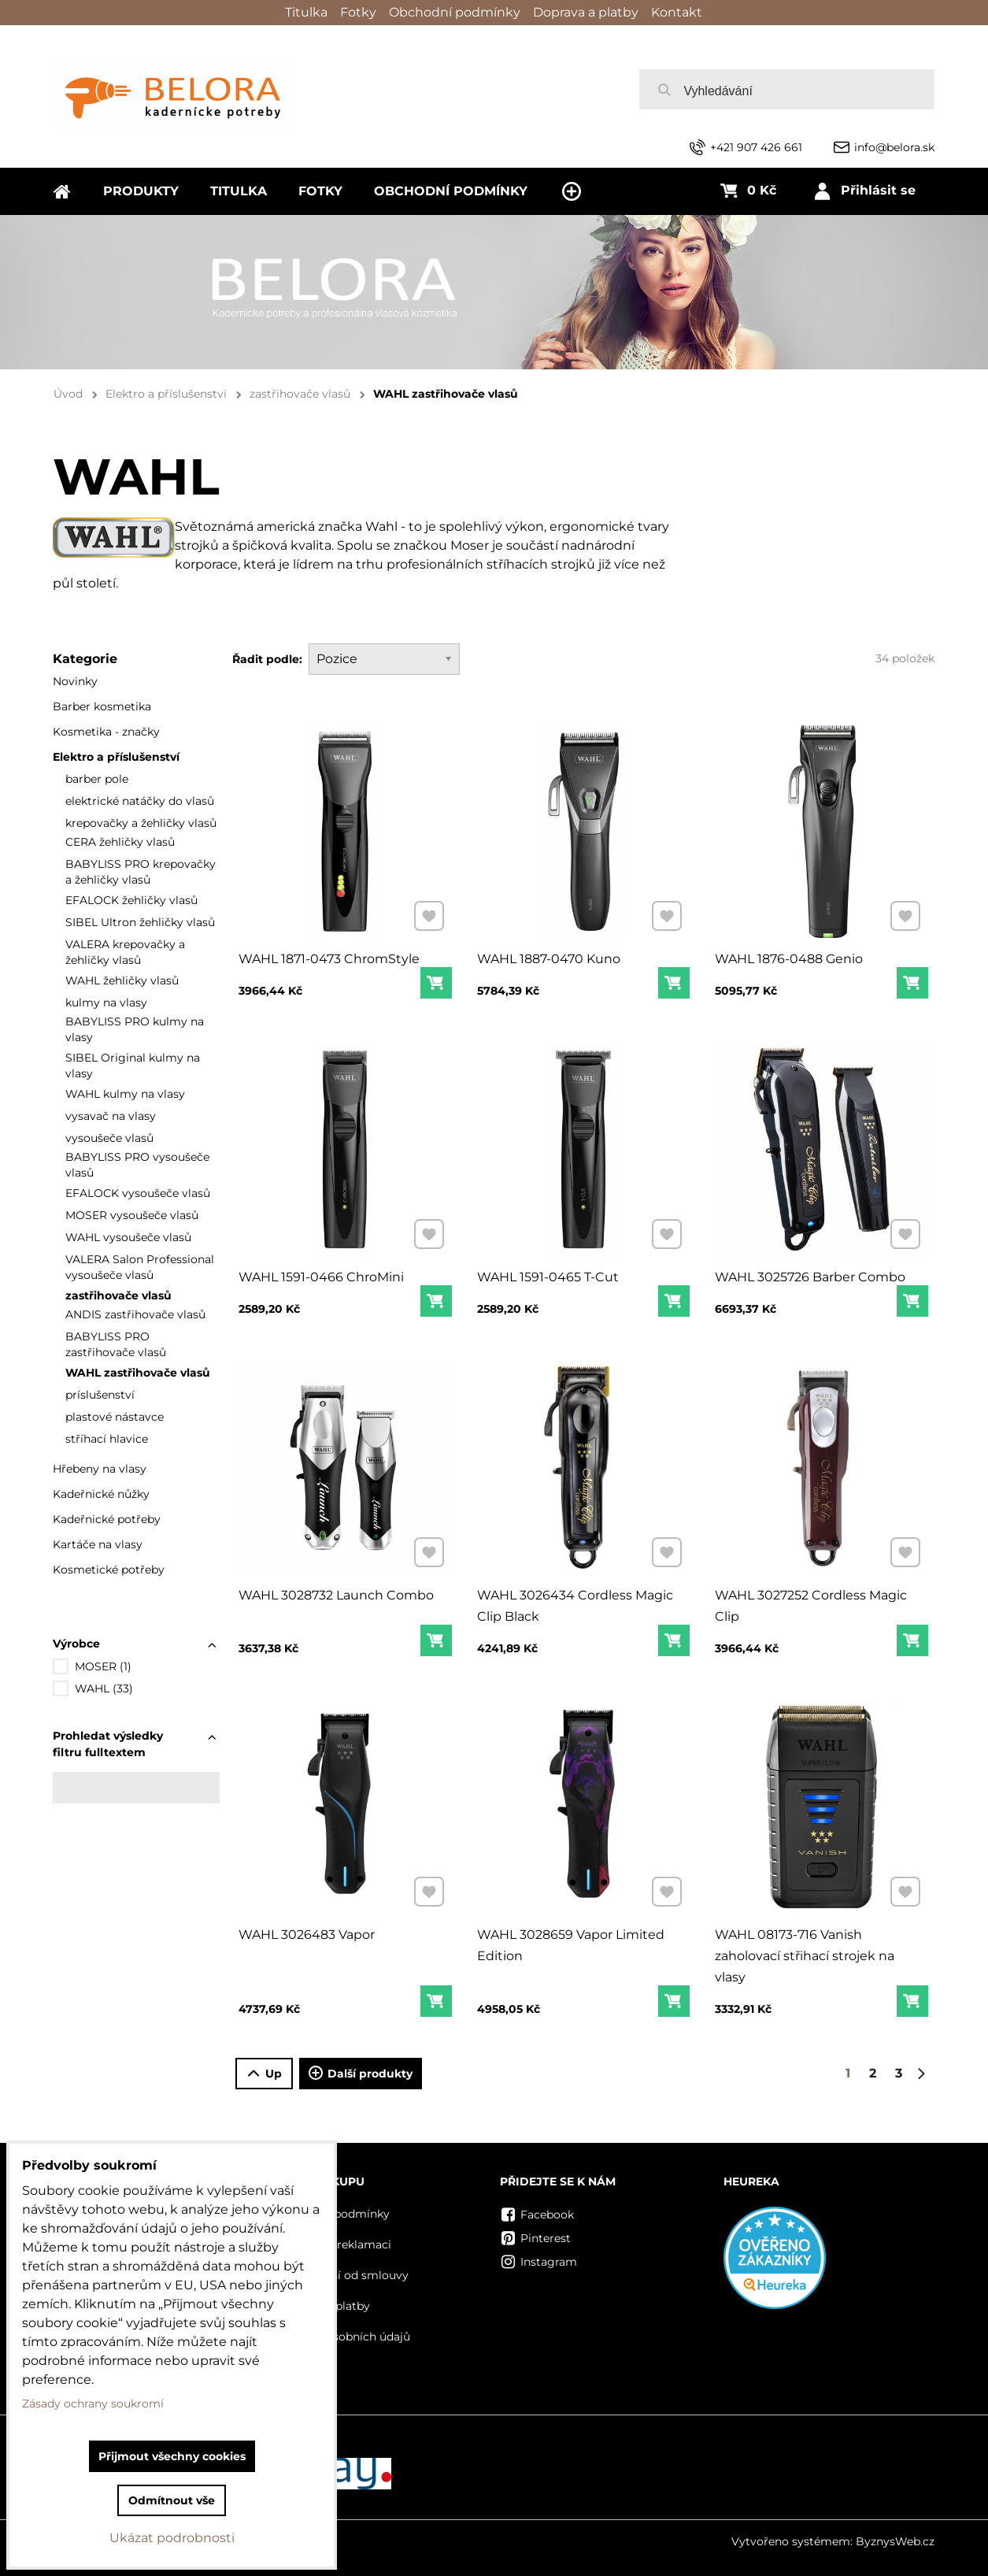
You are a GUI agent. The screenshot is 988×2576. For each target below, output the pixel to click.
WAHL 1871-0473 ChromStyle (329, 954)
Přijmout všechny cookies (172, 2456)
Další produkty (361, 2073)
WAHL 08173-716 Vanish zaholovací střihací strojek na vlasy (805, 1951)
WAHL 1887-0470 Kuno (550, 954)
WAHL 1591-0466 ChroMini (321, 1273)
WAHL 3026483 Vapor (307, 1931)
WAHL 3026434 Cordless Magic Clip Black (575, 1601)
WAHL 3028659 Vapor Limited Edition (571, 1941)
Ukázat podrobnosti (172, 2537)
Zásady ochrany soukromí (93, 2403)
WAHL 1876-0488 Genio (790, 954)
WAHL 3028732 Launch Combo (335, 1591)
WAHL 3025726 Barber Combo (810, 1273)
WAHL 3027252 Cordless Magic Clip (811, 1601)
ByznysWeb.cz (895, 2541)
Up (264, 2073)
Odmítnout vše (171, 2500)
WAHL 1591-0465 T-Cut (549, 1273)
